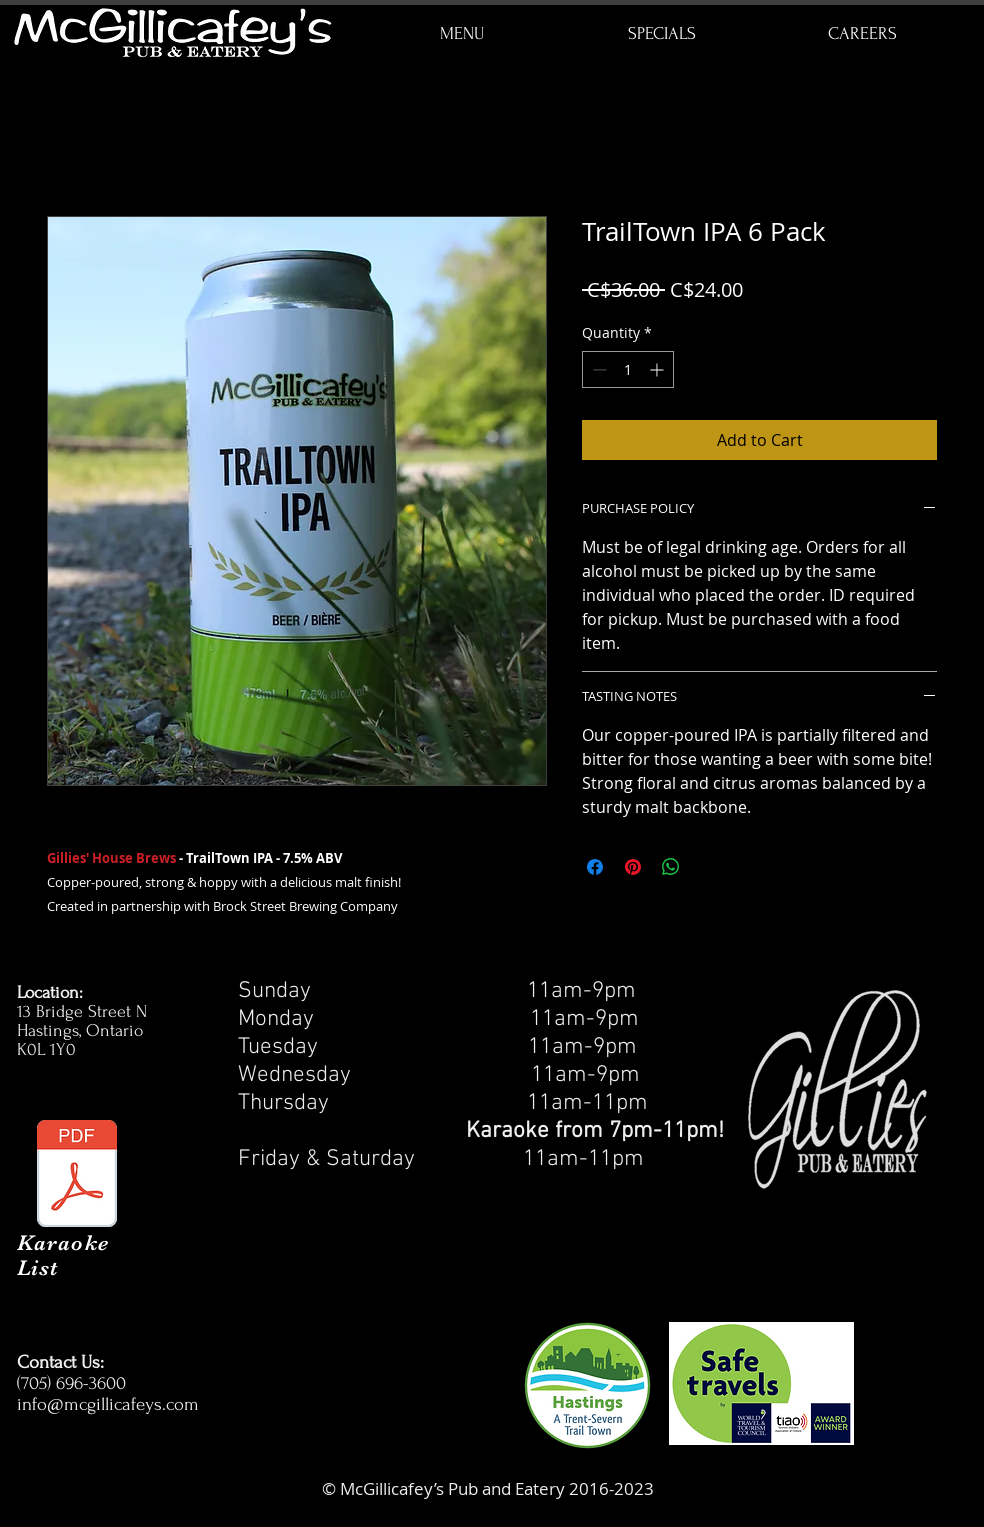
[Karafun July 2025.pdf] (77, 1176)
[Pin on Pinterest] (633, 867)
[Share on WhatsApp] (671, 867)
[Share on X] (709, 867)
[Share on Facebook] (595, 867)
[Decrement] (597, 369)
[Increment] (658, 369)
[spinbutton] (628, 369)
